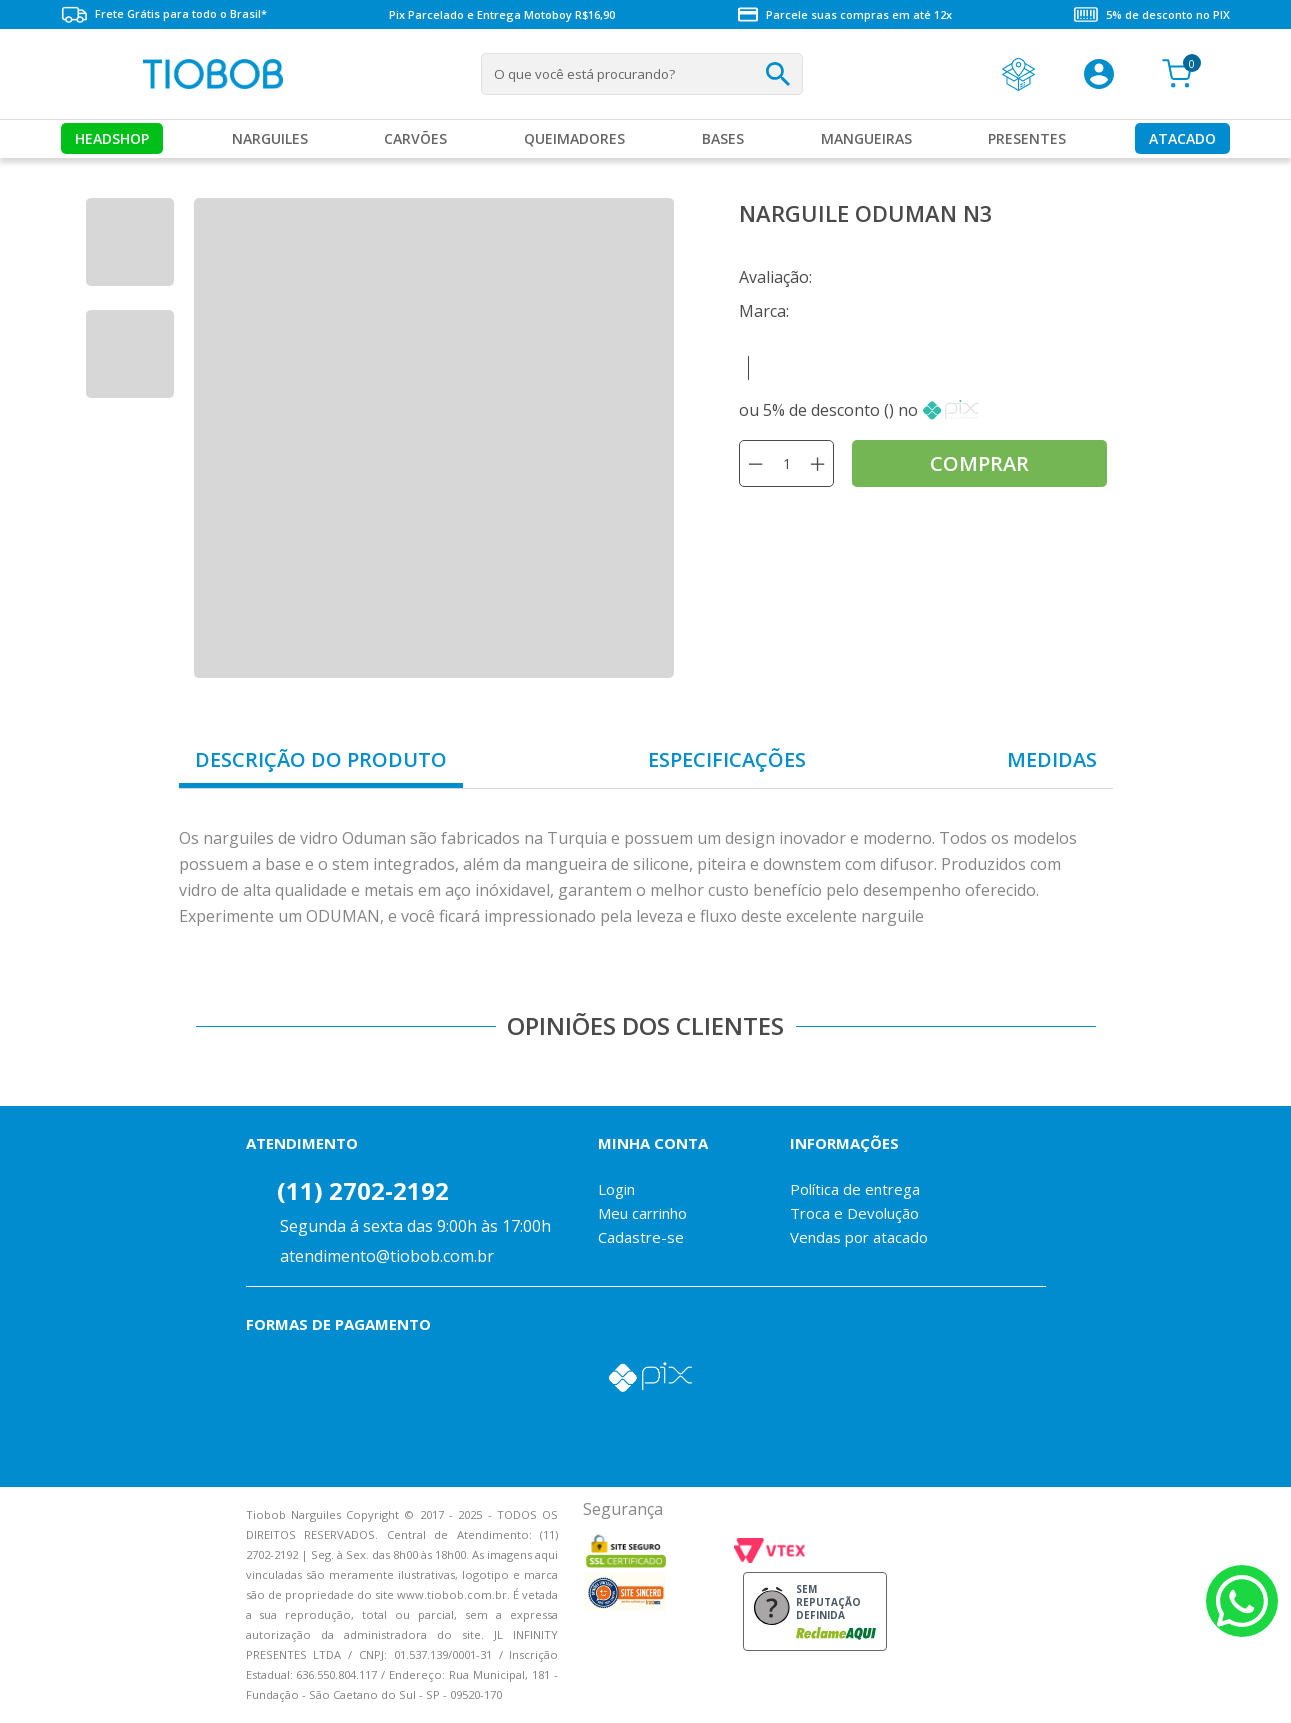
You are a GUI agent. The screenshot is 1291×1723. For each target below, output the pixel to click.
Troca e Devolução (854, 1213)
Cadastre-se (641, 1237)
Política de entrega (855, 1189)
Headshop (112, 138)
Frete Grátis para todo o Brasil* (164, 14)
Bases (723, 138)
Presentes (1027, 138)
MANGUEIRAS (866, 138)
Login (616, 1189)
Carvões (415, 138)
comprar (979, 463)
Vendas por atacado (859, 1237)
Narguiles (270, 138)
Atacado (1182, 138)
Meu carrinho (642, 1213)
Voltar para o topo (30, 1690)
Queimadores (574, 138)
